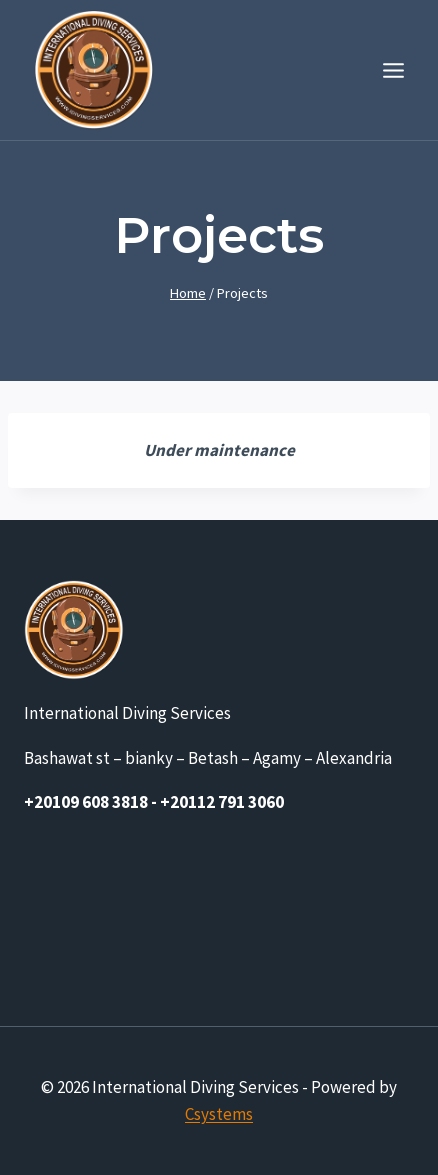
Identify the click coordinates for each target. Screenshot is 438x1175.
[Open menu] (393, 70)
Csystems (219, 1114)
